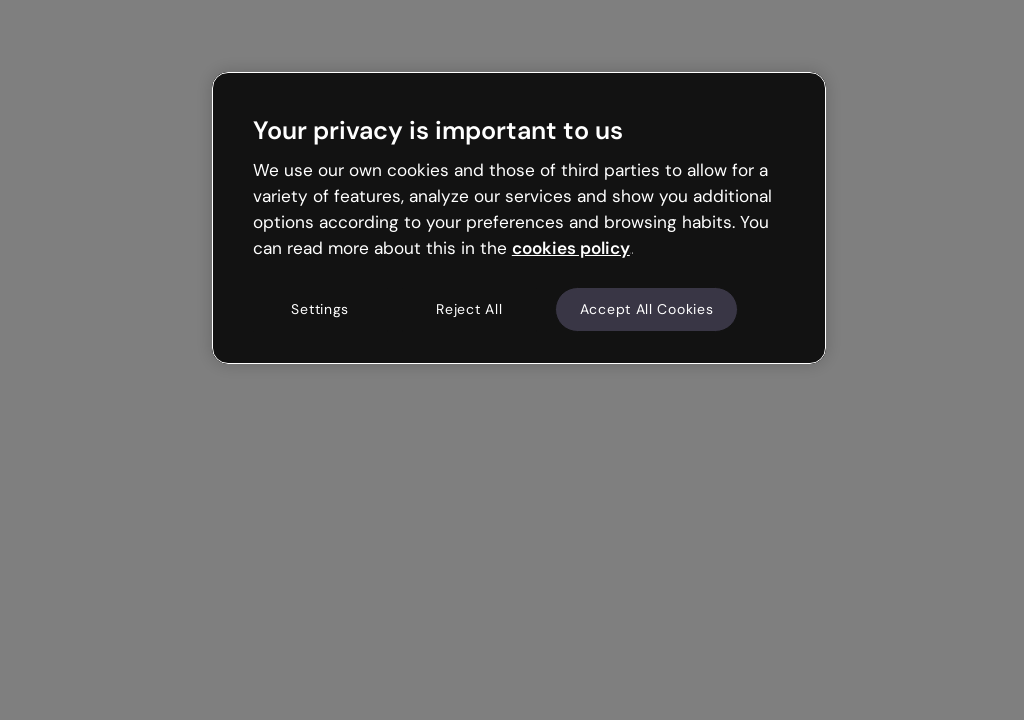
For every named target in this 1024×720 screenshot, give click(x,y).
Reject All (469, 309)
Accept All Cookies (647, 309)
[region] (519, 218)
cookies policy (571, 248)
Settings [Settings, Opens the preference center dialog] (320, 309)
